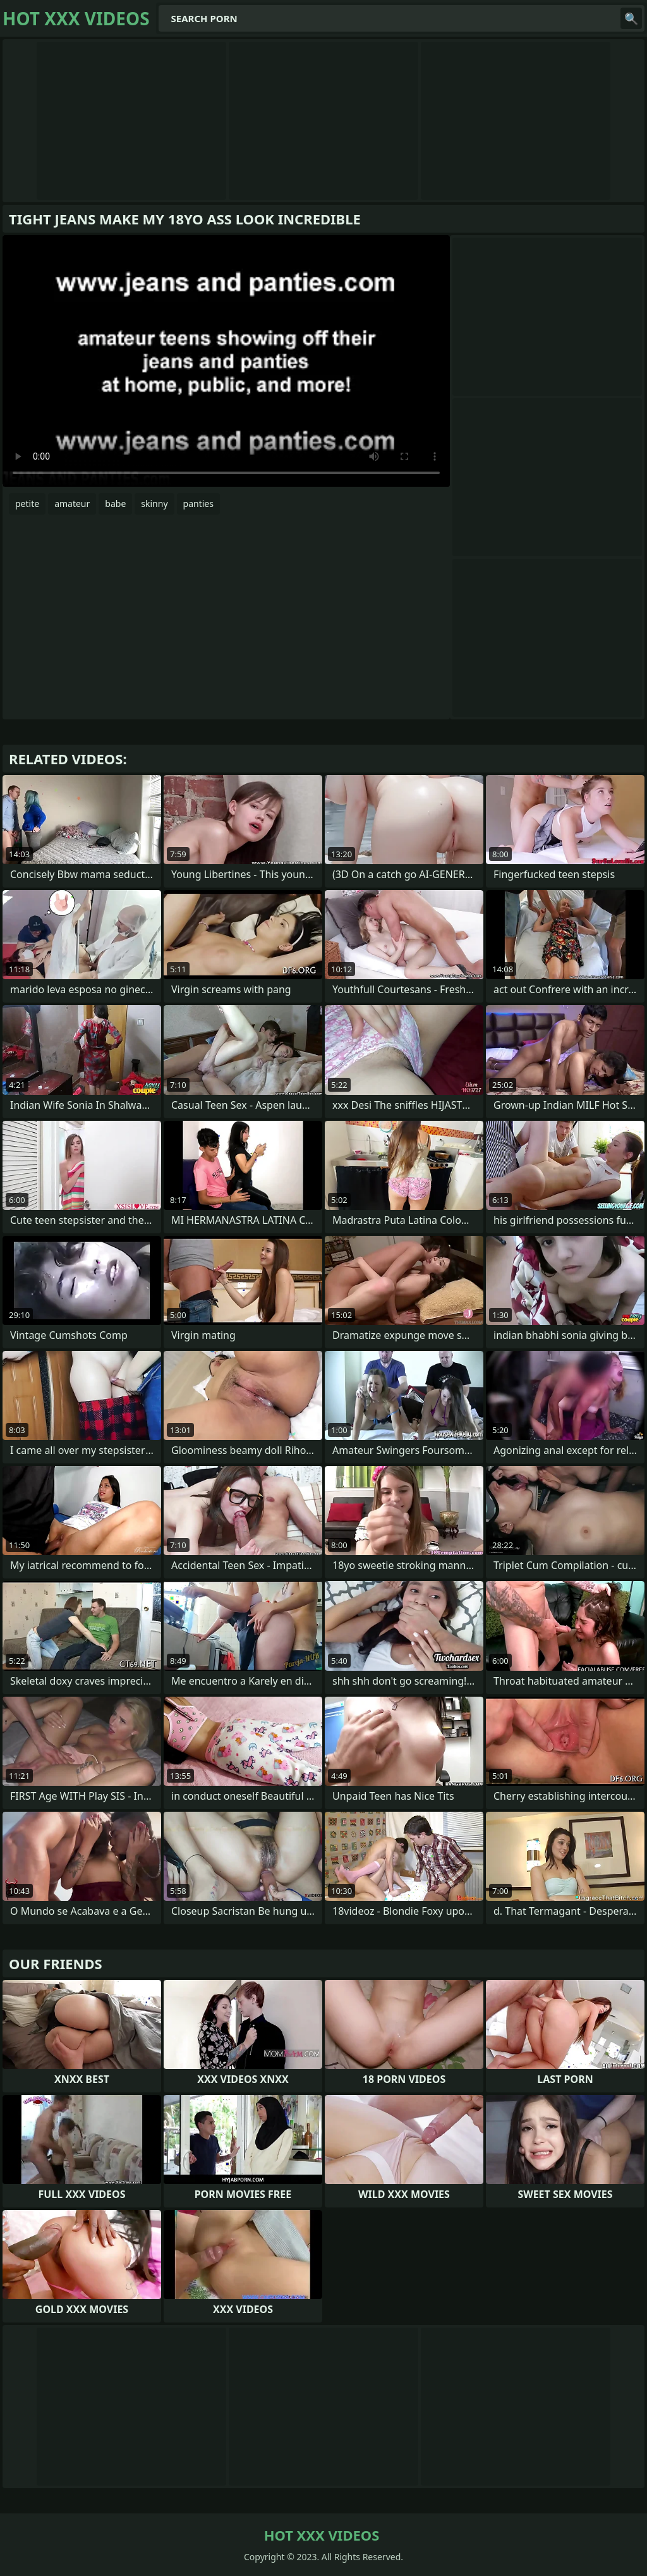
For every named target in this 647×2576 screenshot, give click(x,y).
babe (115, 503)
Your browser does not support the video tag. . (226, 361)
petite (27, 503)
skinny (154, 503)
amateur (72, 503)
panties (198, 503)
